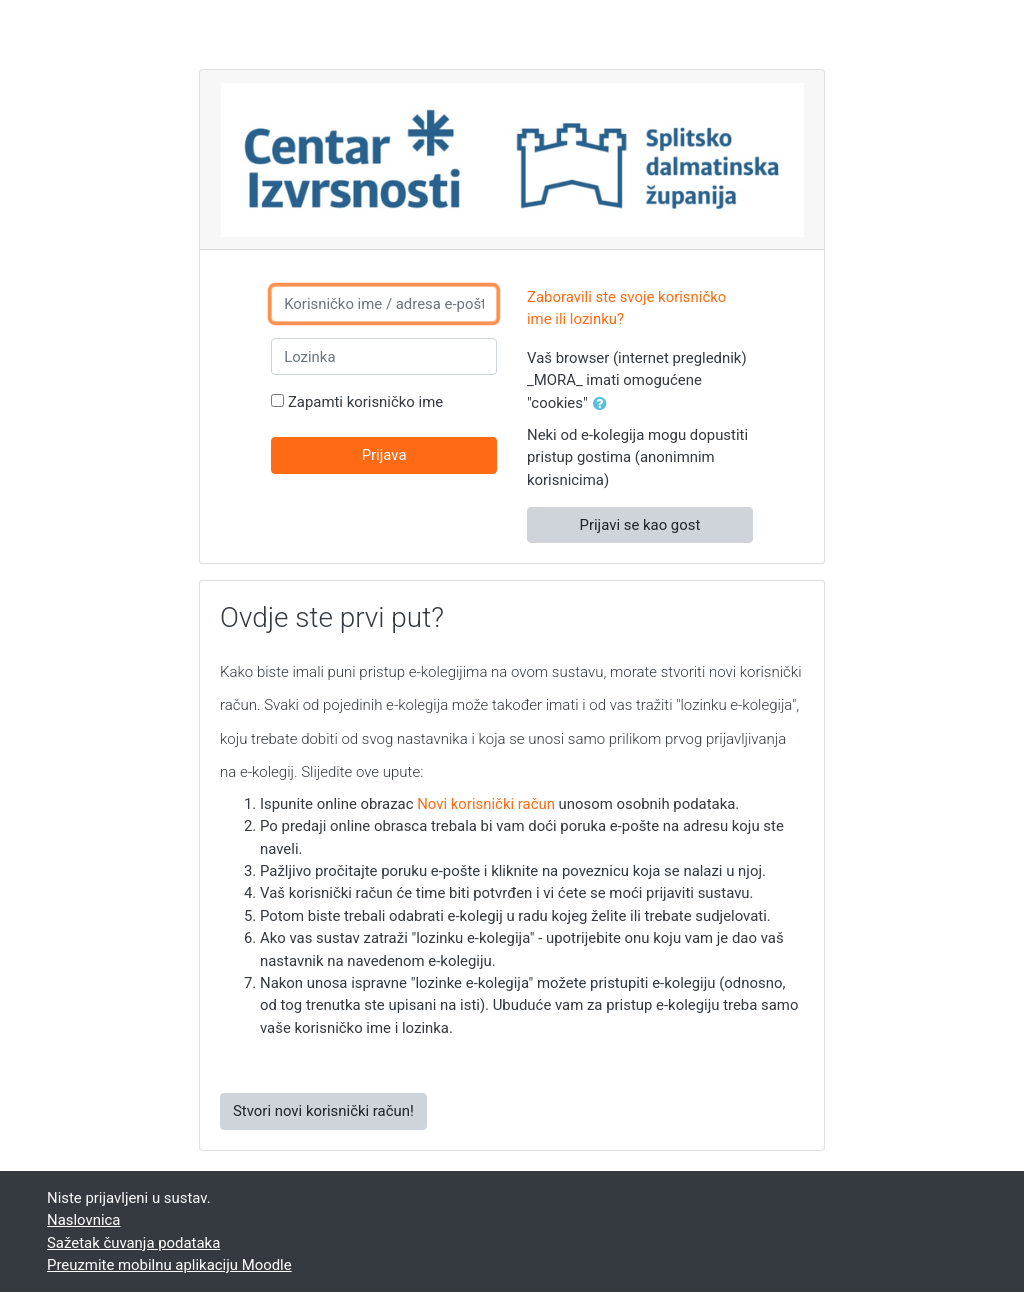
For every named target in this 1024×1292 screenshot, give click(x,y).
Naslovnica (83, 1220)
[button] (604, 404)
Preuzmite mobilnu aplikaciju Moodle (169, 1265)
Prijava (384, 455)
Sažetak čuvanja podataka (133, 1243)
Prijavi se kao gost (640, 525)
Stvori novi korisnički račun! (323, 1111)
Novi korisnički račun (486, 804)
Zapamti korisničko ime (365, 402)
